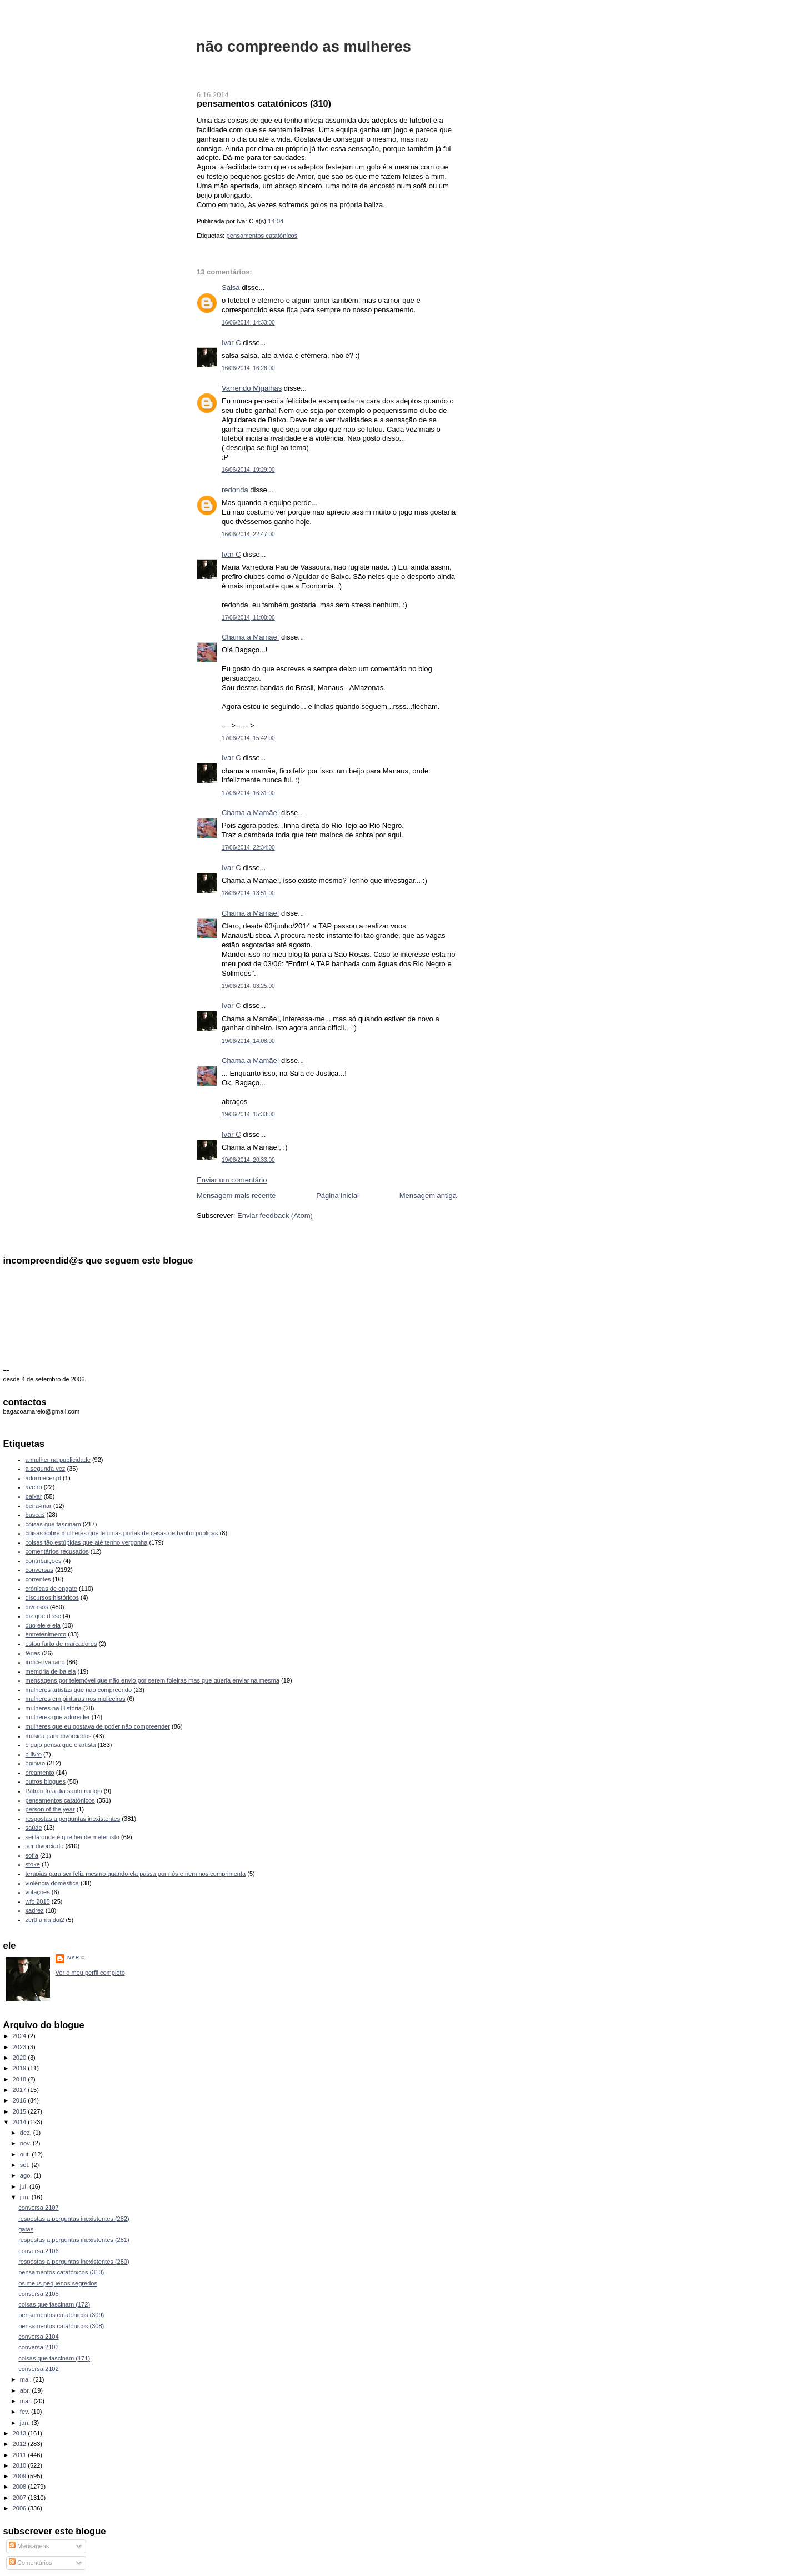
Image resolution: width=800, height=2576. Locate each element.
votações (38, 1892)
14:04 (275, 221)
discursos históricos (52, 1597)
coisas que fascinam (53, 1524)
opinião (36, 1763)
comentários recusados (57, 1551)
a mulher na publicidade (58, 1459)
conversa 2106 (38, 2251)
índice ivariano (45, 1662)
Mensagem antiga (428, 1195)
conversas (39, 1569)
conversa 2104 (38, 2336)
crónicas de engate (51, 1588)
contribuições (44, 1560)
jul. (24, 2186)
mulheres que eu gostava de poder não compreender (98, 1726)
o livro (34, 1754)
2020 (20, 2057)
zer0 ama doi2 (45, 1919)
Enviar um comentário (232, 1180)
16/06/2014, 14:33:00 (248, 322)
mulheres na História (54, 1708)
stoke (33, 1864)
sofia (32, 1855)
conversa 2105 (38, 2293)
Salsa (231, 287)
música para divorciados (59, 1736)
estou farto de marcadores (61, 1643)
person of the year (50, 1809)
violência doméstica (52, 1883)
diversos (37, 1607)
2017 (20, 2089)
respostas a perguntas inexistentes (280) (73, 2261)
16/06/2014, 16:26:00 (248, 368)
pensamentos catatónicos (261, 235)
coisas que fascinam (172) (54, 2304)
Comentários (30, 2562)
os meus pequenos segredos (57, 2283)
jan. (26, 2422)
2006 (20, 2508)
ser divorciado (45, 1846)
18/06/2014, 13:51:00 (248, 893)
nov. (26, 2143)
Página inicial (337, 1195)
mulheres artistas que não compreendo (79, 1689)
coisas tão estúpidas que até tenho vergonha (87, 1542)
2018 (20, 2079)
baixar (34, 1496)
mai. (26, 2379)
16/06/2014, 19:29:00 (248, 470)
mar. (27, 2401)
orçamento (40, 1772)
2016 (20, 2100)
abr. (26, 2390)
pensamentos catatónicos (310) (264, 103)
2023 (20, 2047)
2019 (20, 2068)
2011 (20, 2455)
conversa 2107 (38, 2207)
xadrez (35, 1910)
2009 (20, 2476)
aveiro (34, 1487)
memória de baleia (51, 1671)
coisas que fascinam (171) (54, 2358)
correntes (38, 1579)
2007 (20, 2497)
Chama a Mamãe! (250, 637)
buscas (35, 1514)
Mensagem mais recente (236, 1195)
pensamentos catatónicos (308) (61, 2326)
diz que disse (43, 1616)
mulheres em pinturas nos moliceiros (76, 1698)
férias (33, 1653)
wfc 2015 (38, 1901)
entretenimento (46, 1634)
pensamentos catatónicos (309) (61, 2315)
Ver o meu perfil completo (90, 1972)
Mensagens (29, 2546)
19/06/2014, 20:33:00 (248, 1160)
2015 (20, 2111)
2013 (20, 2433)
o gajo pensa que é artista (61, 1744)
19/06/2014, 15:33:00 (248, 1114)
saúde (34, 1827)
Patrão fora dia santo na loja (64, 1791)
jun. (26, 2197)
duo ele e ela (43, 1625)
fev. (25, 2411)
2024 (20, 2036)
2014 (20, 2122)
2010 (20, 2465)
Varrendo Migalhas (252, 388)
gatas (25, 2229)
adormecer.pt (43, 1478)
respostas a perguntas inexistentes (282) (73, 2218)
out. (26, 2154)
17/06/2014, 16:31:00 (248, 793)
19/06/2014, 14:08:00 (248, 1041)
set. (26, 2164)
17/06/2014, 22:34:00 (248, 848)
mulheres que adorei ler (58, 1717)
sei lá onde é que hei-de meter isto (73, 1837)
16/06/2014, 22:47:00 (248, 534)
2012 (20, 2443)
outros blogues (46, 1781)
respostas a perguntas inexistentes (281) (73, 2239)
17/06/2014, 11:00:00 (248, 618)
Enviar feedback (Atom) (275, 1215)
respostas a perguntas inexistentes (73, 1818)
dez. (26, 2132)
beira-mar (39, 1505)
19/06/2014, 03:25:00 (248, 986)
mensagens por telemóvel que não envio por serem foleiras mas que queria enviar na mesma (152, 1680)
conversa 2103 (38, 2347)
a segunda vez (46, 1468)
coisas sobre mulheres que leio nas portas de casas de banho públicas (122, 1533)
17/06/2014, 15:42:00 (248, 738)
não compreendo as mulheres (303, 46)
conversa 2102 (38, 2368)
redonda (235, 490)
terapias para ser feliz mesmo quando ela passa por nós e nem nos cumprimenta (136, 1873)
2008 (20, 2486)
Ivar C (231, 342)
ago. (27, 2175)
